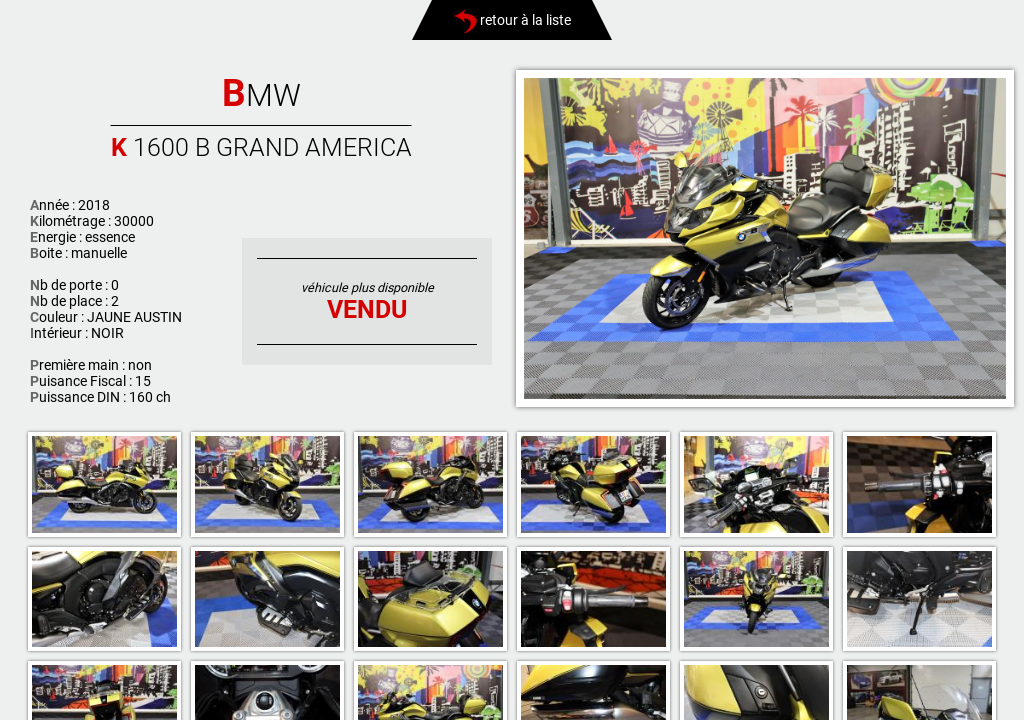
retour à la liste (512, 20)
